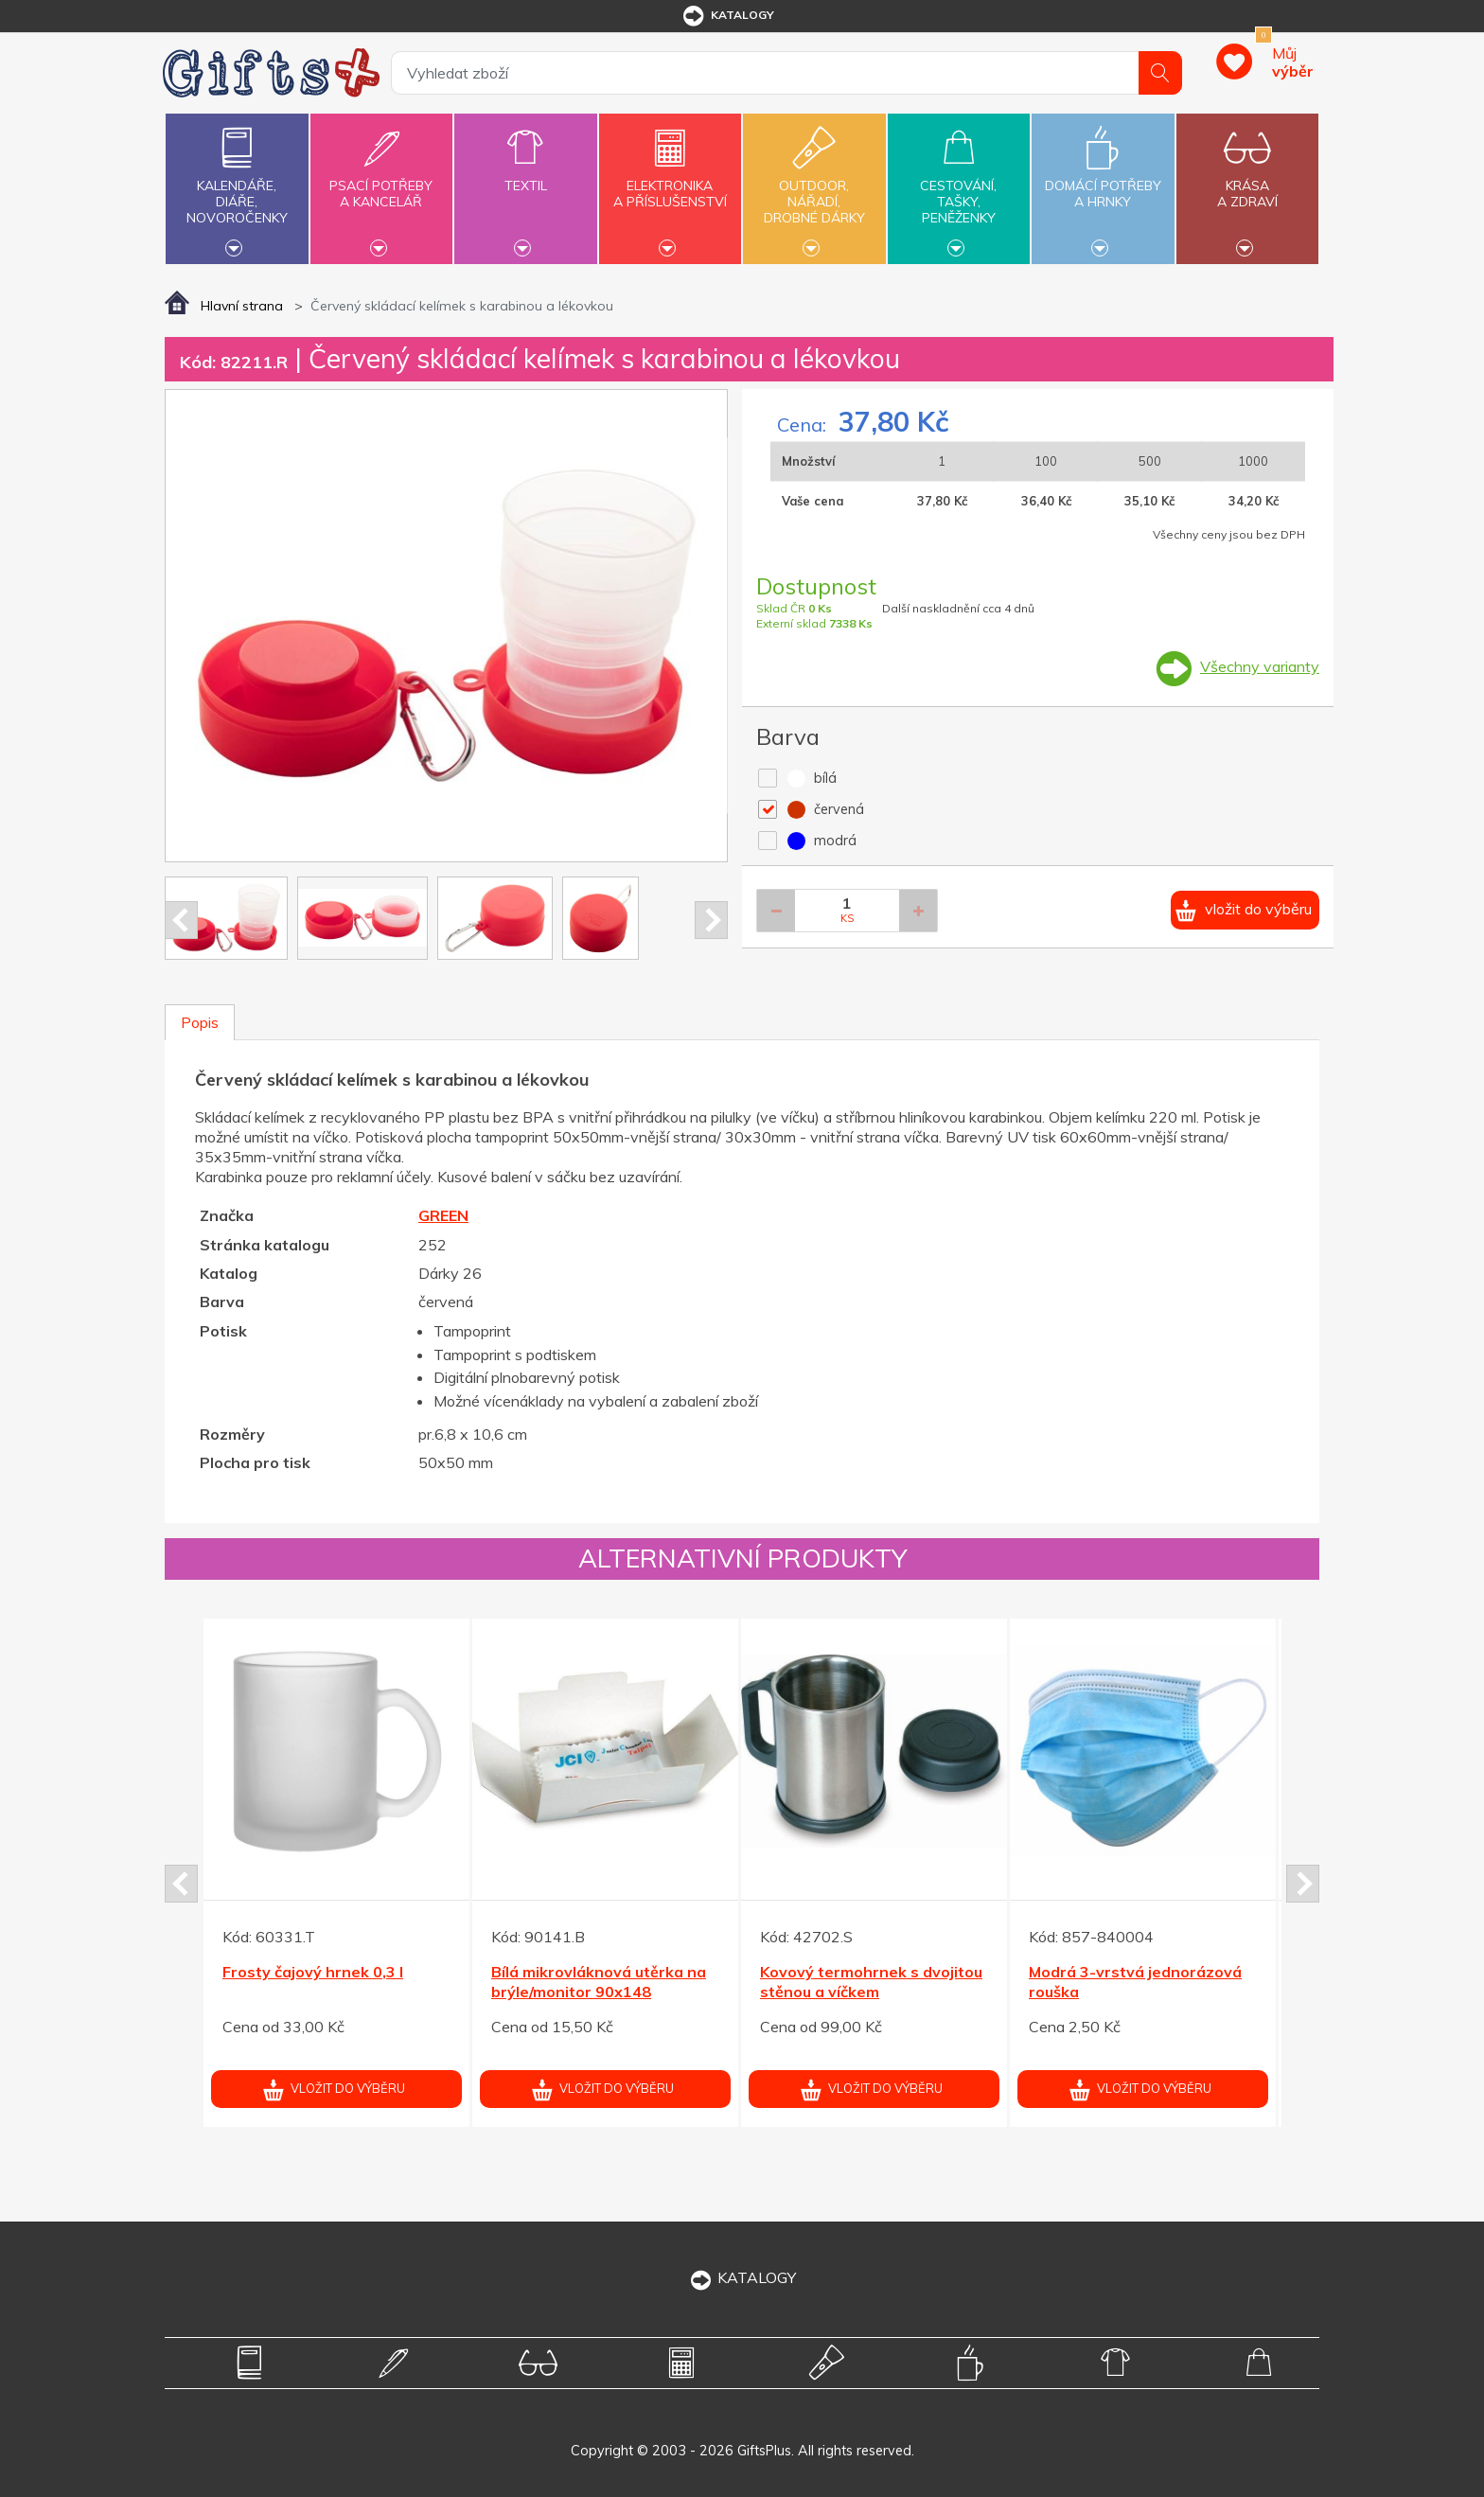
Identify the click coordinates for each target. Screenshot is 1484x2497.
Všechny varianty (1259, 666)
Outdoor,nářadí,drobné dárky (813, 186)
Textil (525, 174)
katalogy (727, 16)
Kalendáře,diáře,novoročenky (236, 186)
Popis (200, 1022)
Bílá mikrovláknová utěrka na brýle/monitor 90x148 (598, 1981)
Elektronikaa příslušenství (670, 182)
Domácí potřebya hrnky (1102, 182)
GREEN (443, 1215)
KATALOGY (742, 2277)
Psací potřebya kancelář (381, 182)
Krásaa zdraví (1247, 182)
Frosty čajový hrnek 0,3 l (312, 1971)
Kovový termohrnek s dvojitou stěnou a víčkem (871, 1981)
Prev (181, 920)
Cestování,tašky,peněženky (958, 186)
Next (711, 920)
